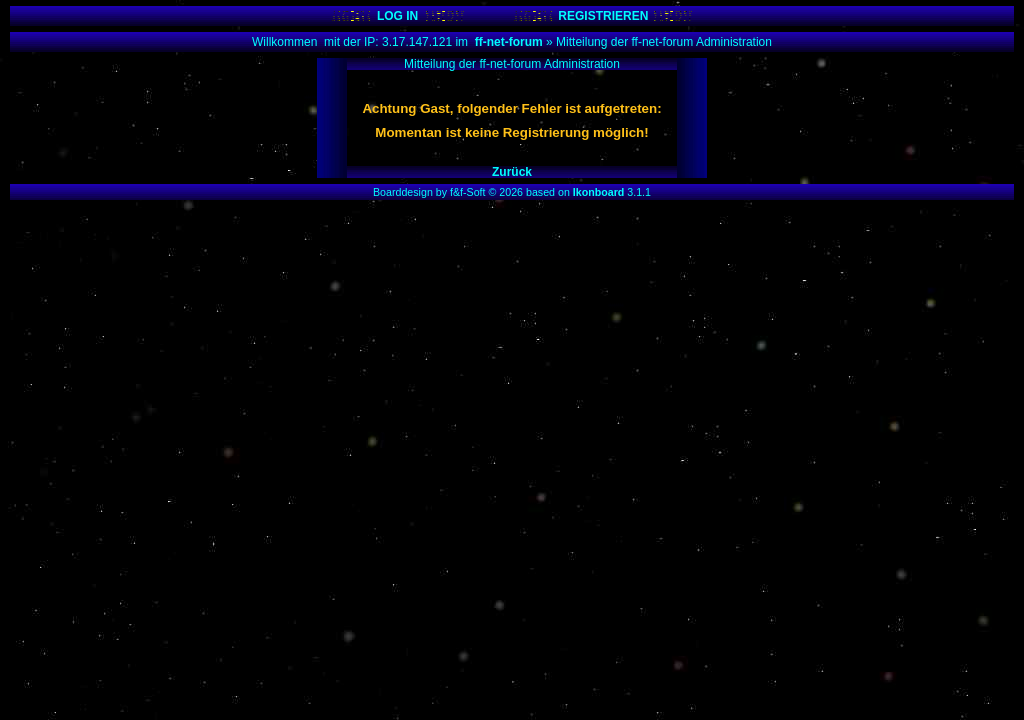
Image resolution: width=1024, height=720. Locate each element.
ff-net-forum (509, 42)
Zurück (512, 172)
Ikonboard (599, 192)
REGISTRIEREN (603, 16)
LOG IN (397, 16)
